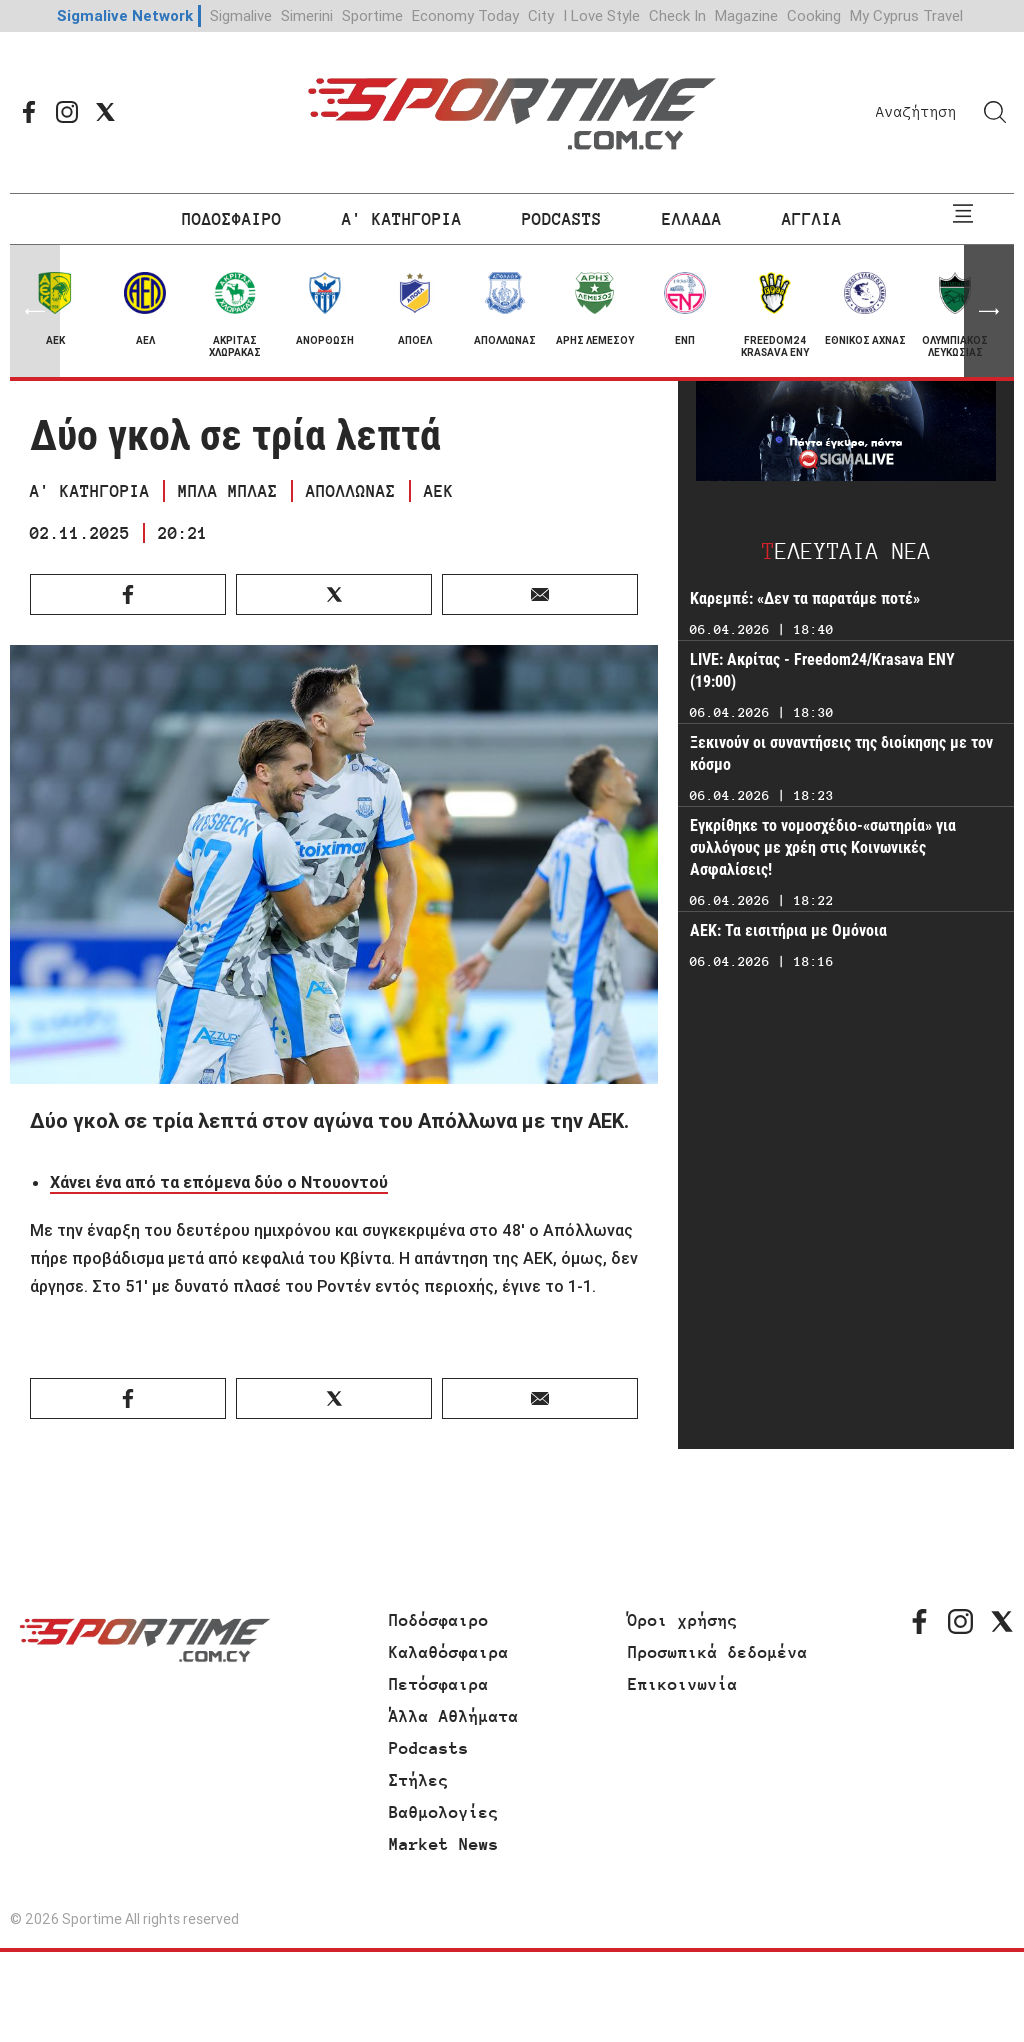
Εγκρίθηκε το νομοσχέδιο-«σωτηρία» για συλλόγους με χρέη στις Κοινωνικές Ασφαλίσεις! (823, 847)
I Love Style (601, 15)
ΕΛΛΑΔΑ (692, 219)
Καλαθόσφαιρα (449, 1652)
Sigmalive (241, 15)
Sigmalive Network (125, 15)
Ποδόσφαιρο (439, 1620)
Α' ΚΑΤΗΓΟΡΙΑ (402, 219)
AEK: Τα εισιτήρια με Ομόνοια (788, 930)
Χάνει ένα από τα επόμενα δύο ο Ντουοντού (219, 1182)
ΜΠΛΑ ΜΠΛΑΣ (228, 491)
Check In (677, 15)
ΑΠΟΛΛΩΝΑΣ (351, 491)
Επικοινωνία (683, 1684)
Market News (444, 1844)
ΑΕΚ (439, 491)
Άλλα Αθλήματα (454, 1716)
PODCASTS (562, 219)
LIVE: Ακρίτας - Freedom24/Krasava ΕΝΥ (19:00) (822, 670)
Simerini (307, 15)
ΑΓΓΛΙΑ (812, 219)
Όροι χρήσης (683, 1620)
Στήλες (419, 1780)
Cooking (814, 15)
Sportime (372, 15)
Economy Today (465, 15)
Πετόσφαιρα (439, 1684)
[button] (989, 311)
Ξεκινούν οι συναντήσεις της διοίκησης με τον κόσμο (841, 753)
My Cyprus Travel (906, 15)
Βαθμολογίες (444, 1812)
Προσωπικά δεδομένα (718, 1652)
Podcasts (429, 1748)
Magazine (746, 15)
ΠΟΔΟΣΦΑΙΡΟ (232, 219)
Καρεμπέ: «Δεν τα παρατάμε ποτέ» (805, 598)
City (541, 15)
